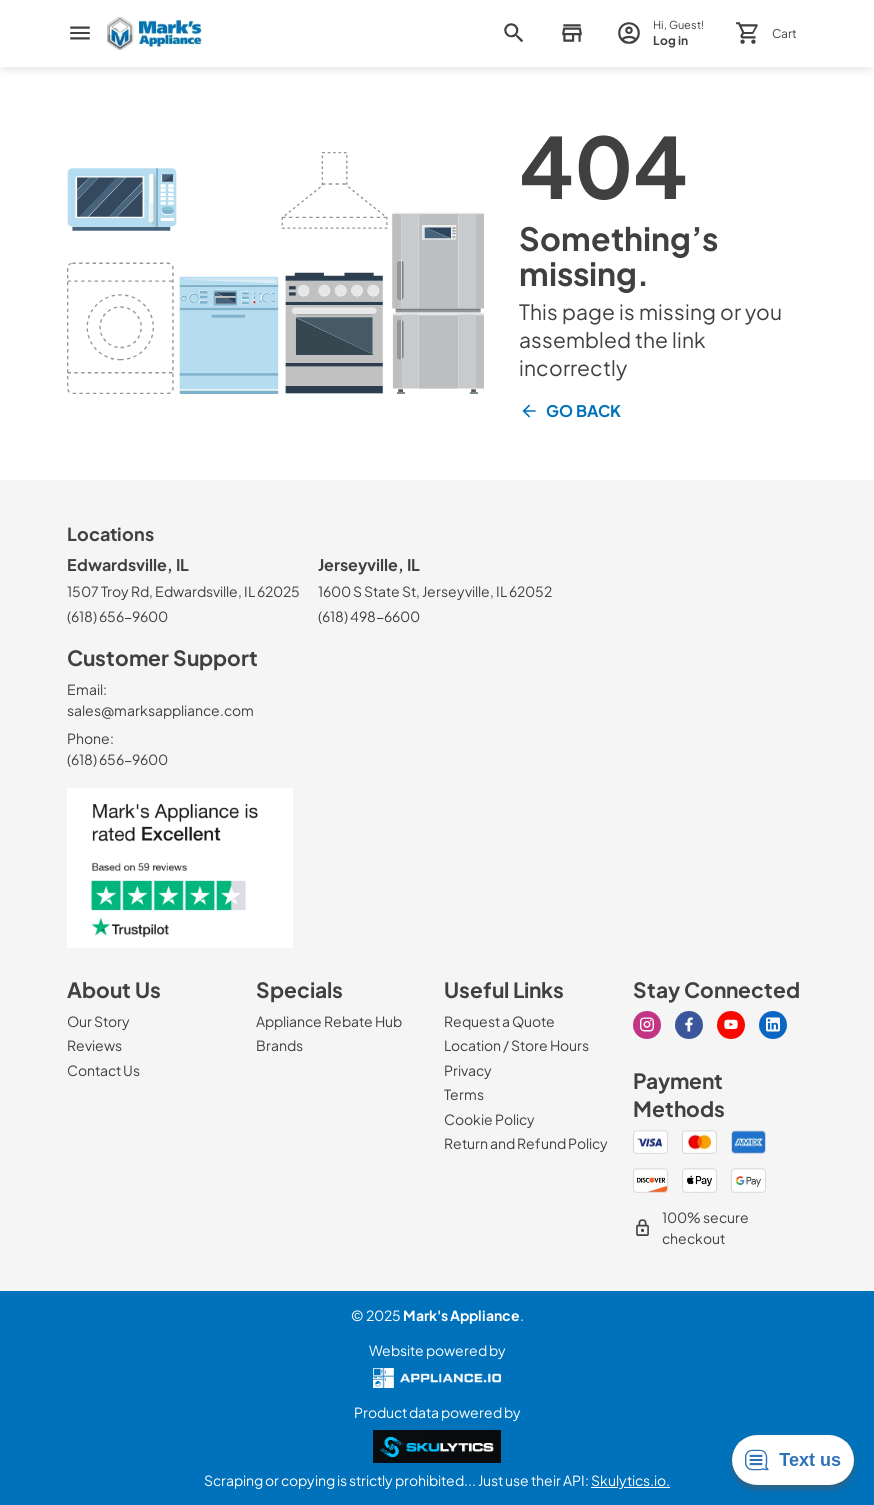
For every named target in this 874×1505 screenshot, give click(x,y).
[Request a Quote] (499, 1021)
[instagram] (647, 1025)
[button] (571, 33)
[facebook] (689, 1025)
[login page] (660, 33)
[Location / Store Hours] (516, 1045)
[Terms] (464, 1094)
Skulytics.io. (630, 1480)
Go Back (570, 411)
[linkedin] (773, 1025)
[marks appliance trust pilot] (187, 868)
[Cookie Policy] (489, 1119)
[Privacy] (468, 1070)
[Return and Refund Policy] (526, 1143)
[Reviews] (94, 1045)
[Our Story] (98, 1021)
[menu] (80, 33)
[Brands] (279, 1045)
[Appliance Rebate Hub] (329, 1021)
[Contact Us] (103, 1070)
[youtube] (731, 1025)
